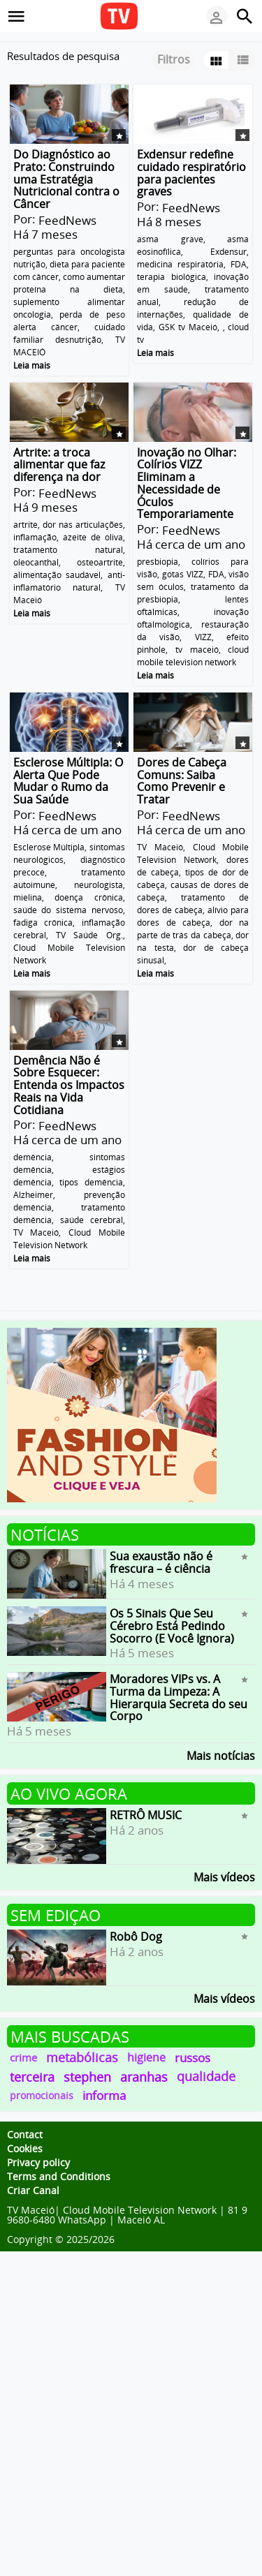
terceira (32, 2076)
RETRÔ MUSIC (146, 1815)
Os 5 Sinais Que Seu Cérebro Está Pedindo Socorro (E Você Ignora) (172, 1625)
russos (192, 2058)
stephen (87, 2076)
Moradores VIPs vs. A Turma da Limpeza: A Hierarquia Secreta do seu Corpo (178, 1697)
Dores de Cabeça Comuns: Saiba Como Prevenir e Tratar (181, 781)
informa (104, 2095)
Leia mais (31, 365)
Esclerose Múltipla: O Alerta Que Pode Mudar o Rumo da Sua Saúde (68, 781)
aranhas (144, 2076)
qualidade (206, 2076)
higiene (146, 2057)
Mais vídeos (224, 1876)
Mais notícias (221, 1754)
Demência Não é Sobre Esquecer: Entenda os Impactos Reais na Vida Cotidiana (68, 1084)
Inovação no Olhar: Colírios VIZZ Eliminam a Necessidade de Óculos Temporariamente (186, 482)
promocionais (41, 2095)
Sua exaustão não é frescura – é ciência (161, 1562)
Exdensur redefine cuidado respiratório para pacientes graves (191, 173)
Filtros (173, 59)
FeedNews (67, 220)
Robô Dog (136, 1936)
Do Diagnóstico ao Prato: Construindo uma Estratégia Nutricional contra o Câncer (66, 179)
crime (23, 2057)
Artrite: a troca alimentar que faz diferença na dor (59, 464)
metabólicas (82, 2057)
